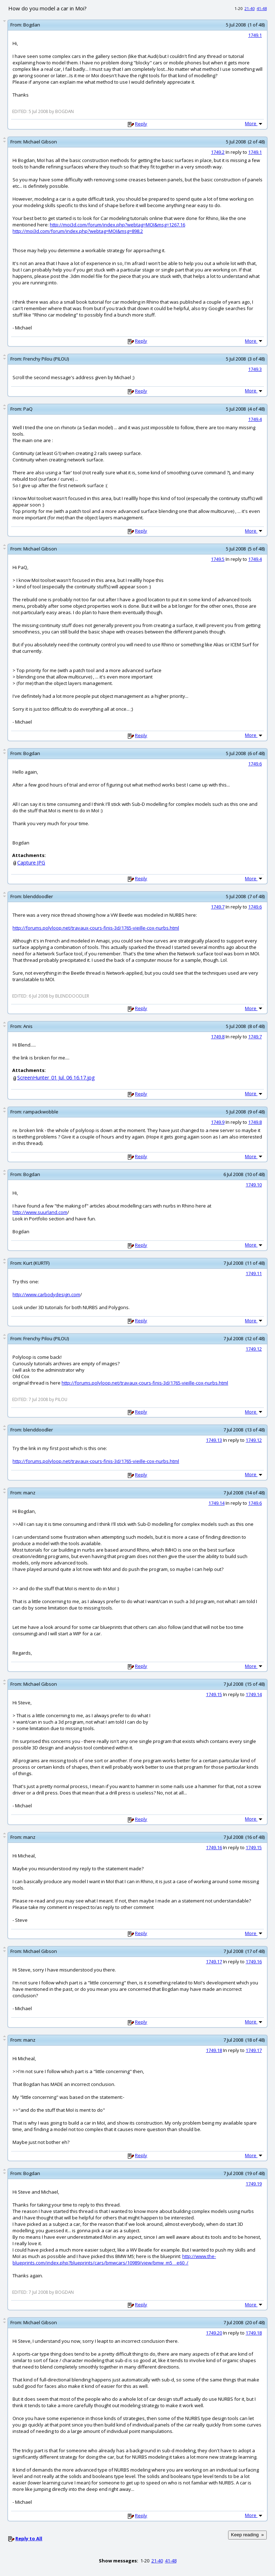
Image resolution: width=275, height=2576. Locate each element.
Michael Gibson (40, 141)
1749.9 (218, 1122)
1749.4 (255, 419)
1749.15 (214, 1694)
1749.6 (255, 763)
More (254, 123)
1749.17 (214, 1961)
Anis (28, 1026)
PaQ (28, 409)
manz (29, 1492)
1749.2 (218, 152)
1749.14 (216, 1503)
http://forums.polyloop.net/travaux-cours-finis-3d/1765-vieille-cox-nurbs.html (96, 928)
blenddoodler (38, 896)
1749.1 (255, 35)
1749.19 (254, 2183)
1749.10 (254, 1184)
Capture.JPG (31, 862)
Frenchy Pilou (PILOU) (46, 359)
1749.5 (218, 559)
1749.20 (214, 2333)
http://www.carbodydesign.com (46, 1294)
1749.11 (254, 1273)
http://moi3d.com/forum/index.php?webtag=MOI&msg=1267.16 (117, 224)
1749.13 (214, 1440)
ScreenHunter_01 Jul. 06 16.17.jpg (56, 1077)
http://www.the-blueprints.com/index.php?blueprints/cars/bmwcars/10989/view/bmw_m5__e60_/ (114, 2259)
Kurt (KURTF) (36, 1263)
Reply (141, 124)
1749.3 (255, 369)
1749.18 (214, 2050)
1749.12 (254, 1349)
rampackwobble (40, 1111)
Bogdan (31, 24)
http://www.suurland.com (40, 1212)
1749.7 (218, 906)
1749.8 (218, 1036)
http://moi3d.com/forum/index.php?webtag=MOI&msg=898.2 (78, 231)
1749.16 (214, 1847)
